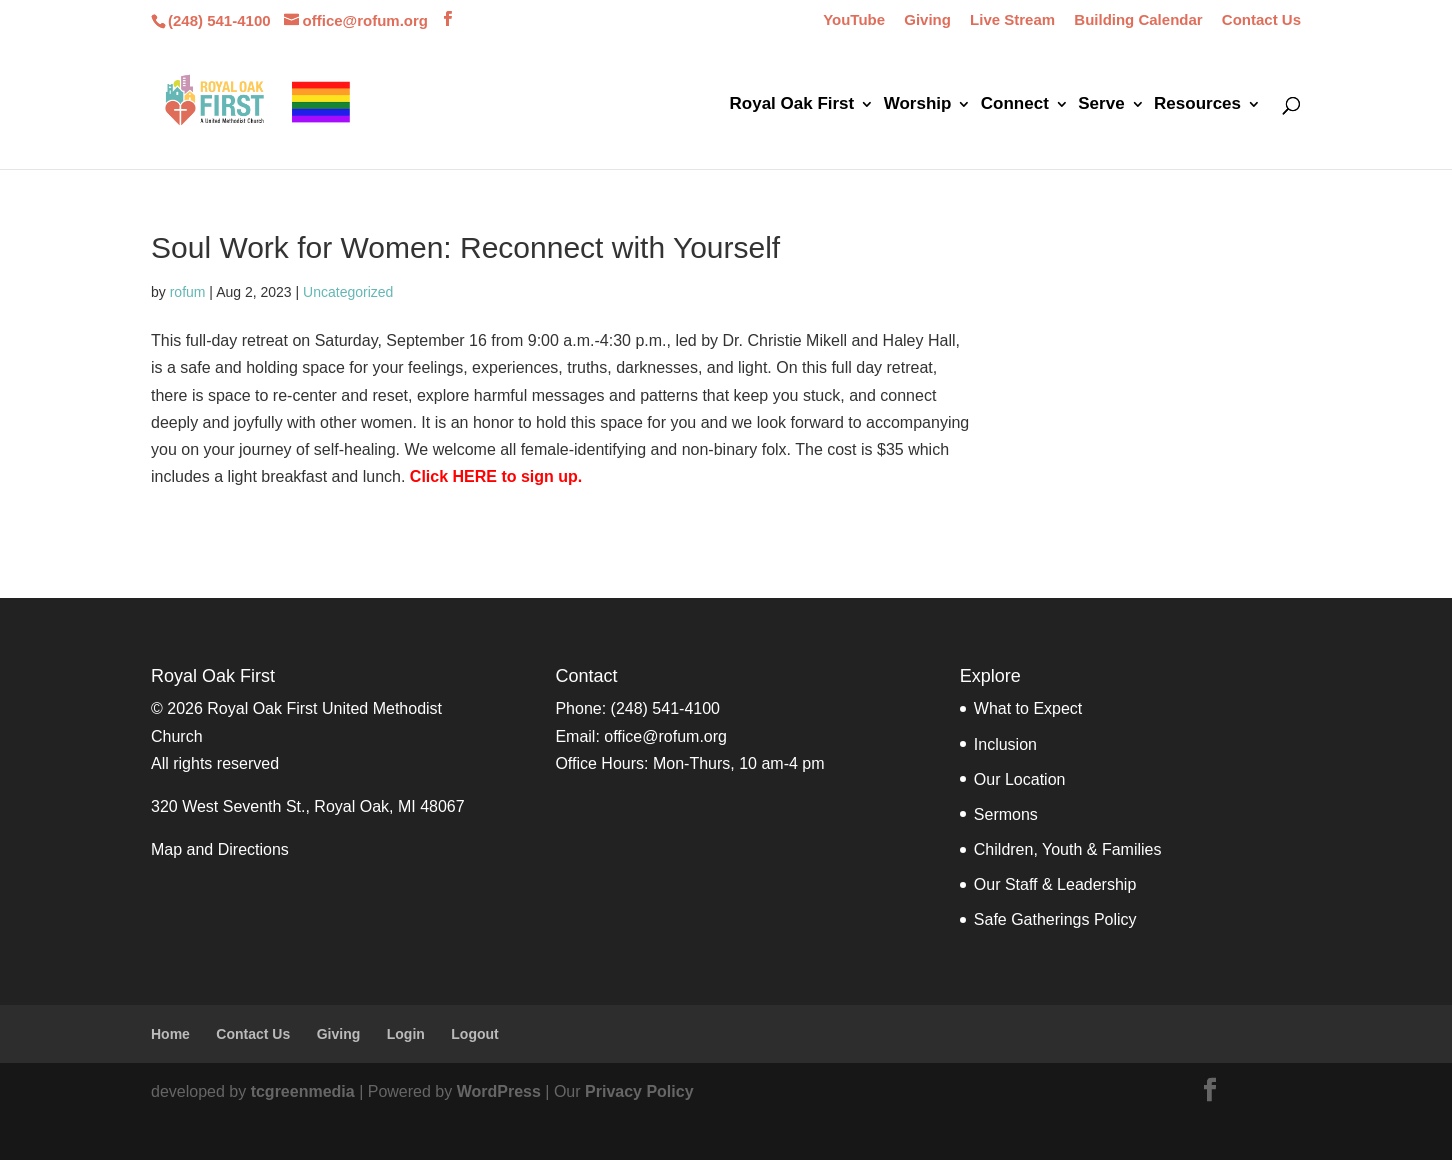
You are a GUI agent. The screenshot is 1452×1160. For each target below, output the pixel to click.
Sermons (1006, 814)
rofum (188, 292)
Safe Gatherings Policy (1055, 919)
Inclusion (1005, 744)
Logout (474, 1034)
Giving (927, 20)
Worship (918, 105)
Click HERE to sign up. (496, 476)
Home (170, 1034)
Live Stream (1012, 20)
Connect (1015, 105)
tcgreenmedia (303, 1091)
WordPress (499, 1091)
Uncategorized (348, 292)
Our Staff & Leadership (1055, 884)
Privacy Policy (639, 1091)
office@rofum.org (665, 736)
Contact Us (1261, 20)
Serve (1101, 105)
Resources (1197, 105)
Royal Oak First (792, 105)
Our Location (1020, 779)
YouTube (854, 20)
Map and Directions (220, 849)
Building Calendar (1138, 20)
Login (406, 1034)
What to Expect (1028, 708)
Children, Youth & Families (1068, 849)
